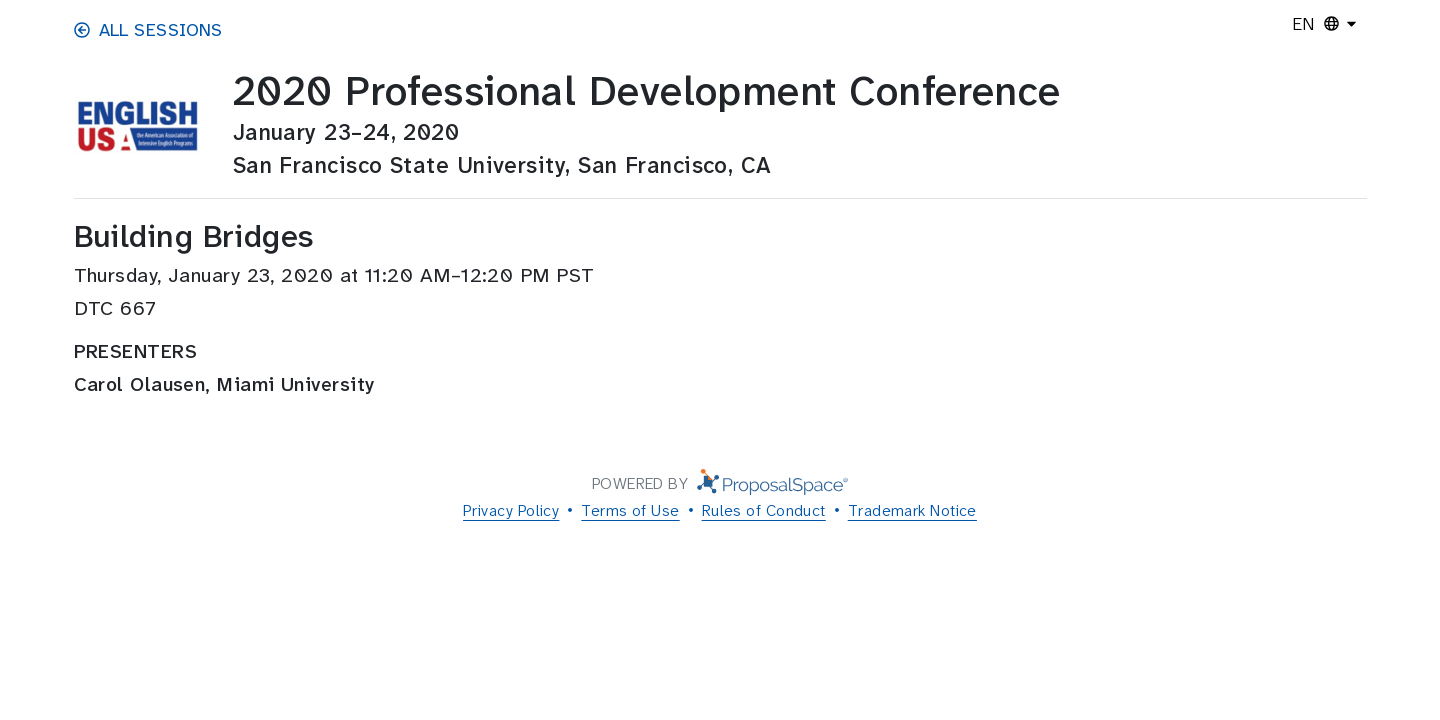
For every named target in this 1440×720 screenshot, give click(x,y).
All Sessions (148, 30)
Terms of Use (630, 510)
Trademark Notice (912, 510)
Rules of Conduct (764, 510)
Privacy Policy (511, 510)
